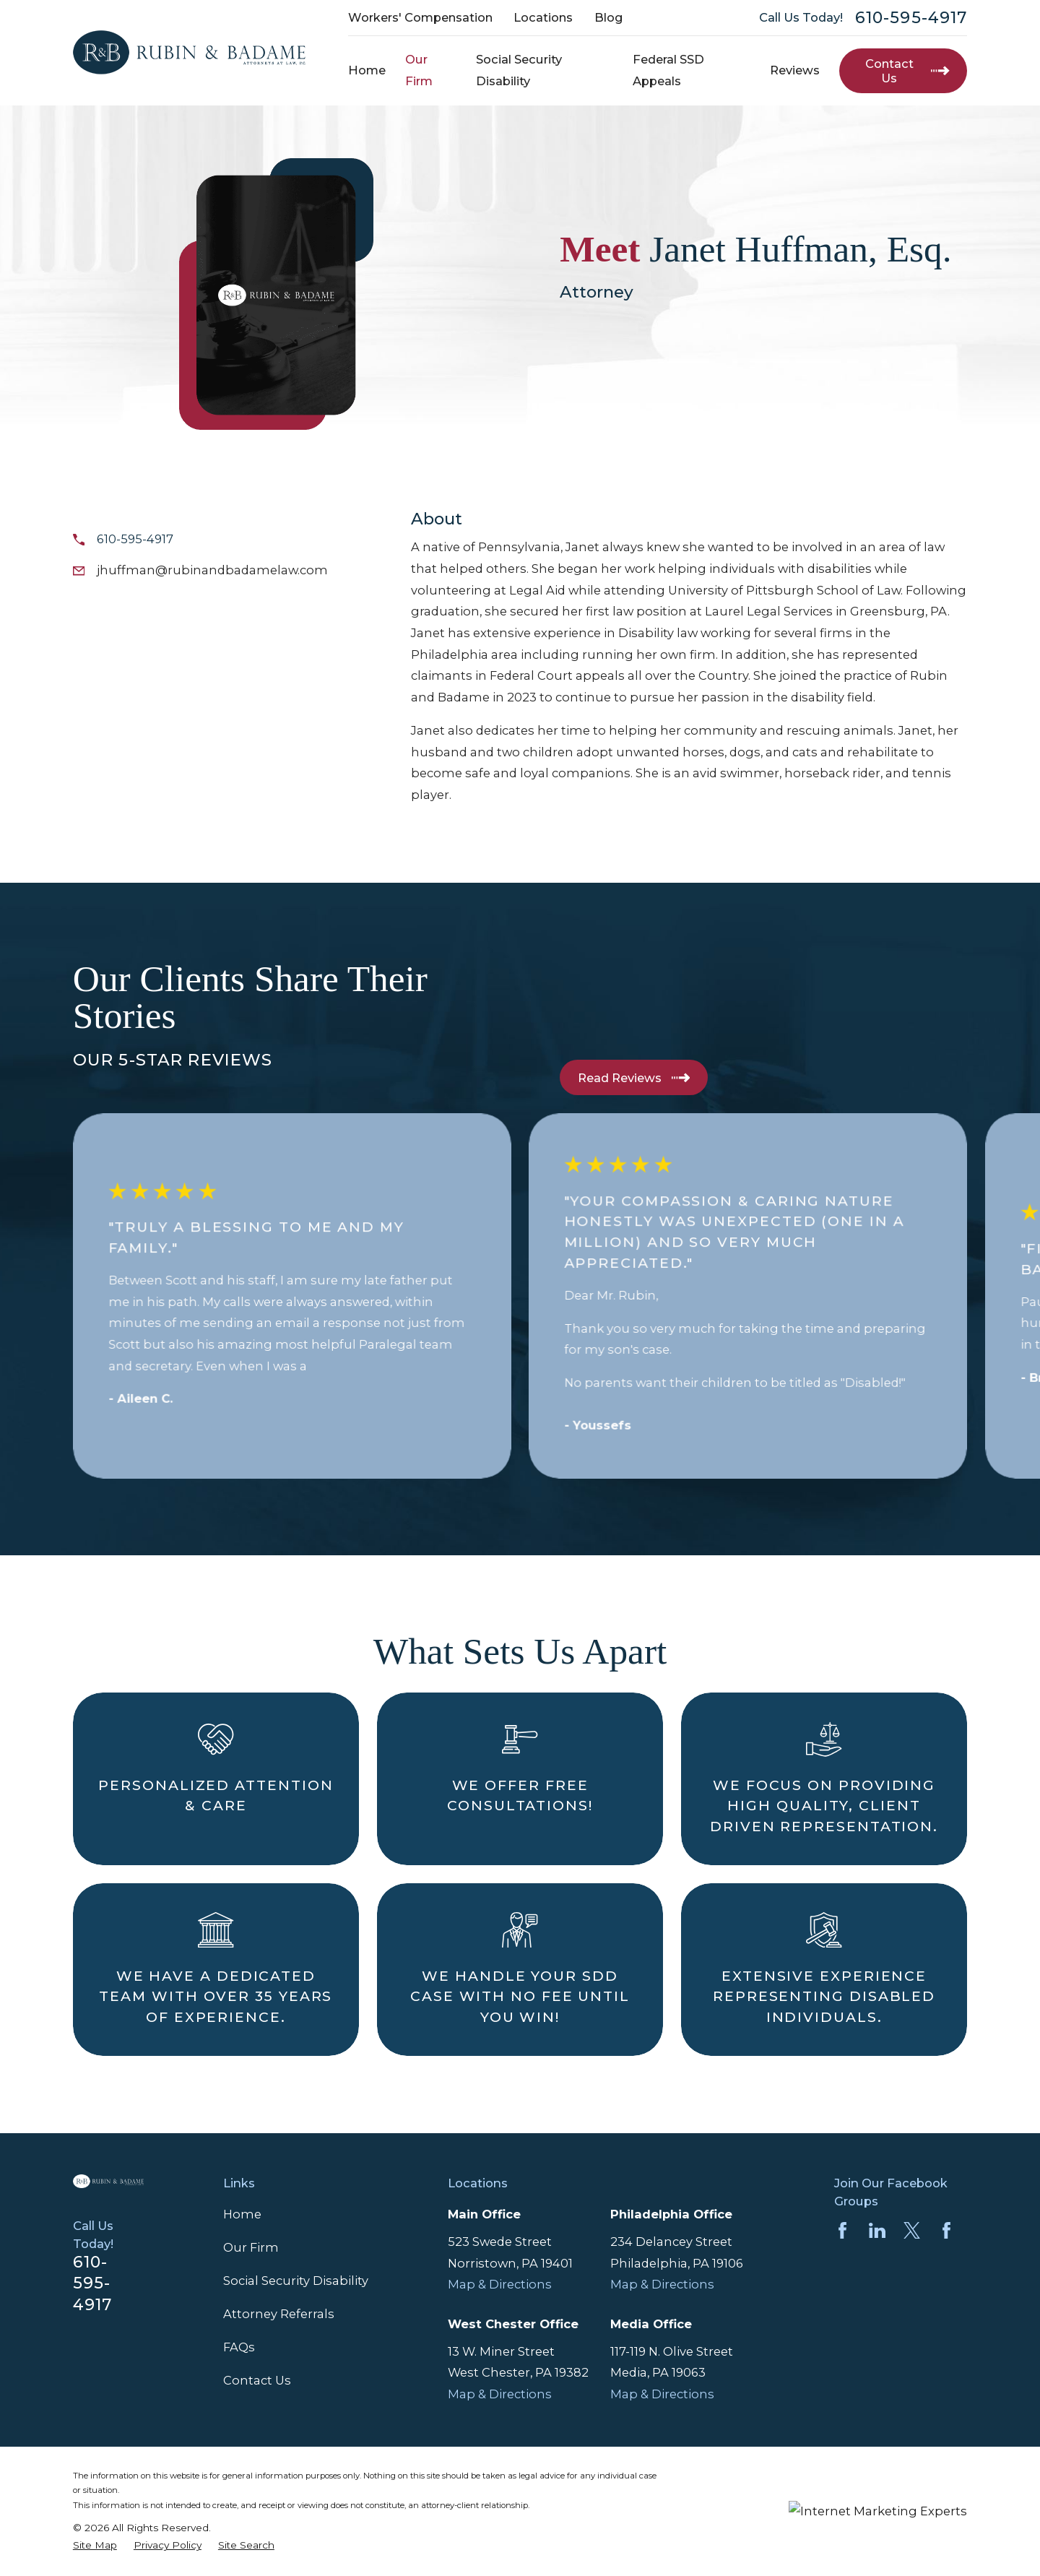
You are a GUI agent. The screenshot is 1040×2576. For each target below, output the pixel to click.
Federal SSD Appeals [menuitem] (668, 70)
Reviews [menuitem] (795, 70)
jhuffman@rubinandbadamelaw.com (212, 570)
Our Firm (251, 2247)
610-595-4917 (911, 18)
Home (242, 2214)
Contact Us (257, 2380)
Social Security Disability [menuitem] (519, 70)
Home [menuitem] (367, 70)
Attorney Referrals (278, 2314)
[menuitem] (95, 2545)
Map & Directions (500, 2284)
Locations (543, 17)
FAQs (239, 2347)
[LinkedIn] (877, 2230)
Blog (608, 17)
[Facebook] (842, 2230)
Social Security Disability (295, 2280)
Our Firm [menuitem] (419, 70)
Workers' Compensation (420, 17)
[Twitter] (912, 2230)
